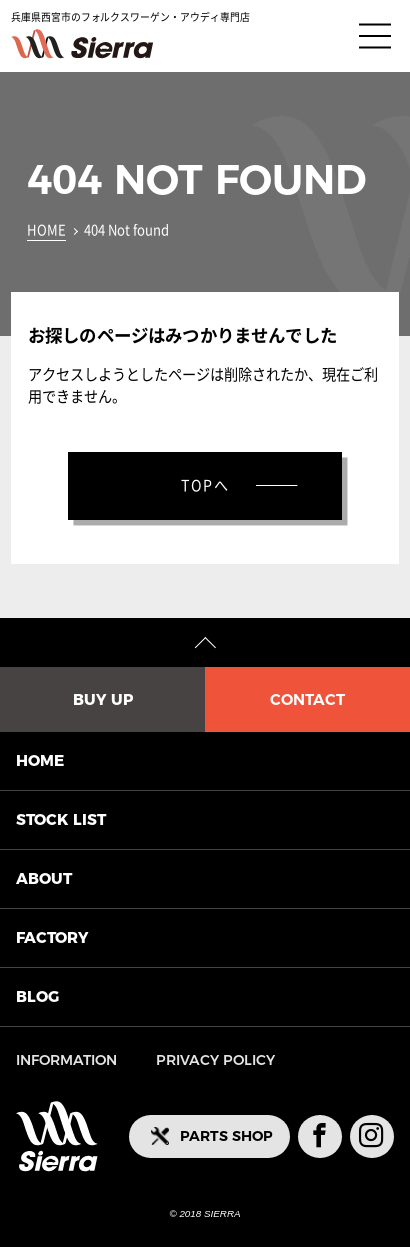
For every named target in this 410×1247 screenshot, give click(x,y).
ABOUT (44, 878)
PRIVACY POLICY (215, 1060)
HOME (46, 230)
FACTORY (52, 937)
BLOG (37, 996)
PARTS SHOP (226, 1136)
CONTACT (307, 699)
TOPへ (205, 485)
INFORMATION (66, 1060)
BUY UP (103, 699)
